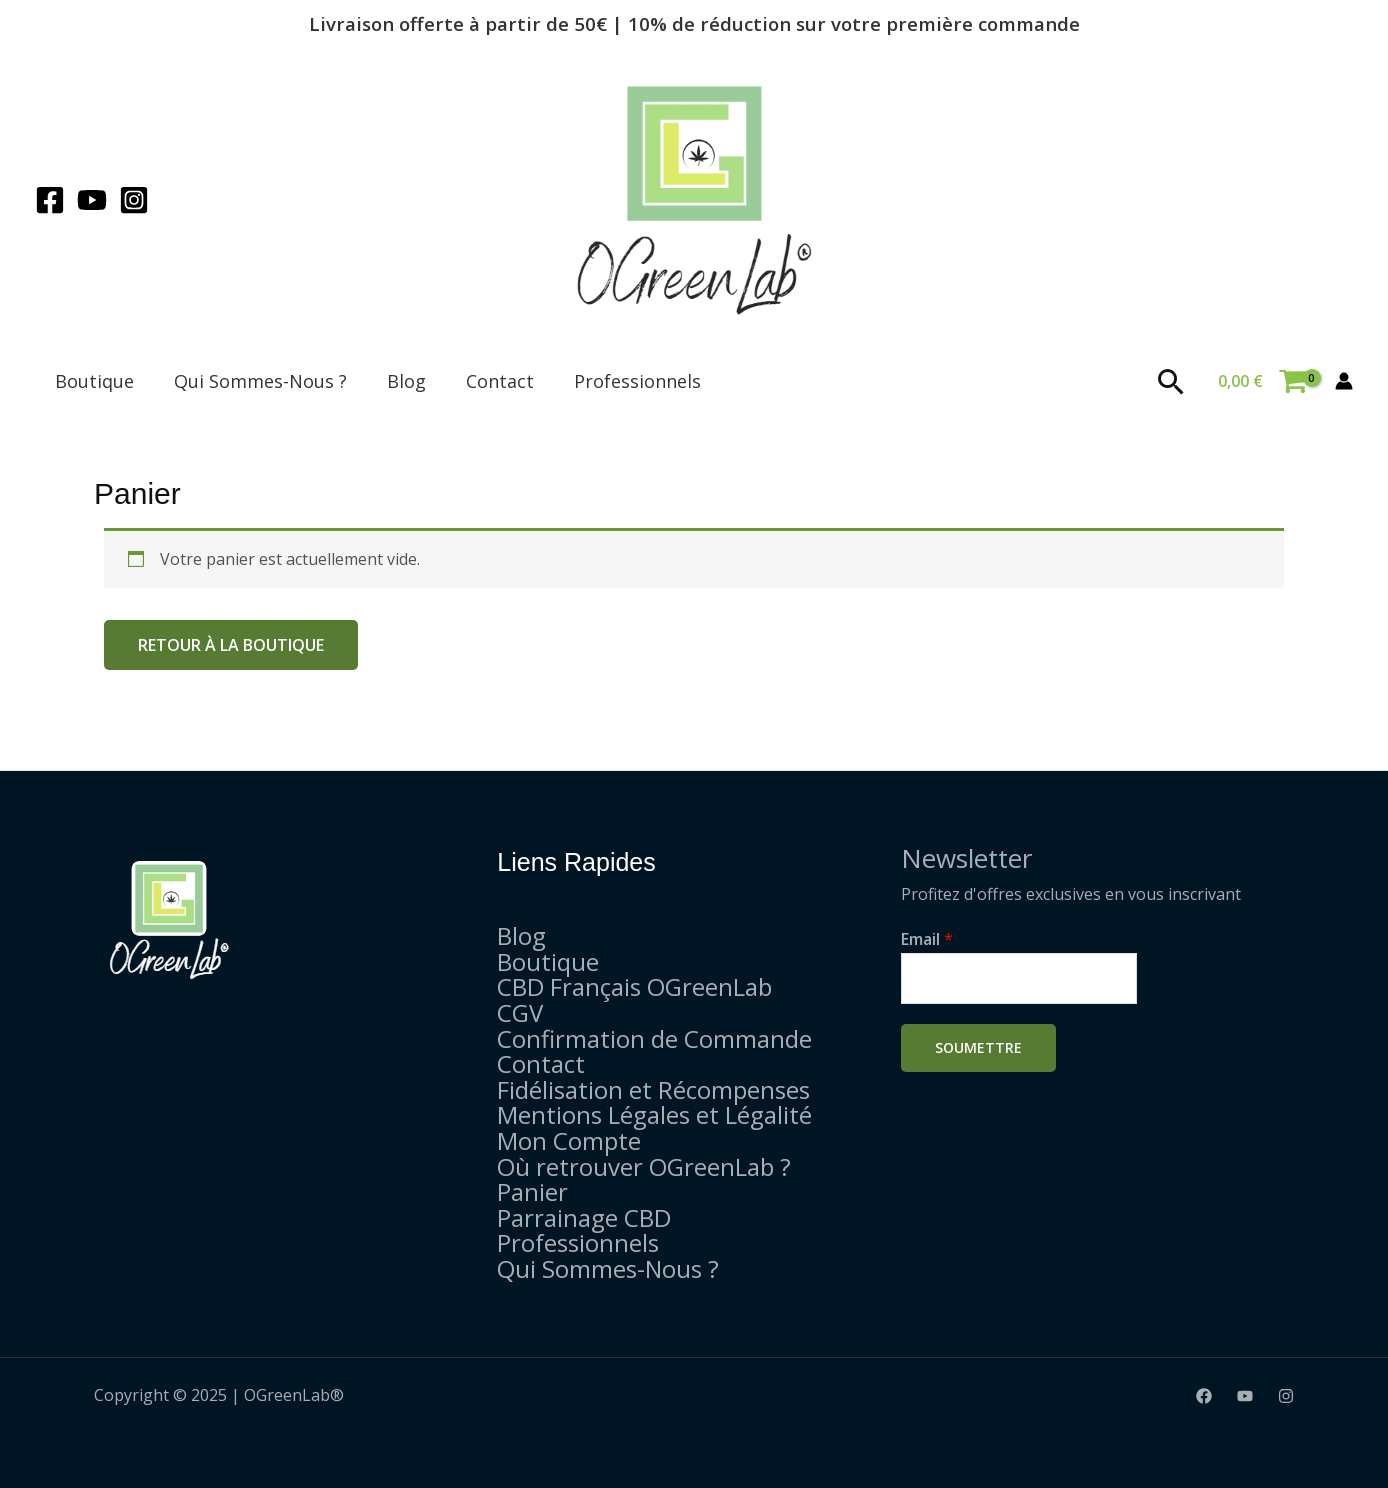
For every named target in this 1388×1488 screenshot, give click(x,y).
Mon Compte (569, 1140)
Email (927, 939)
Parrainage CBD (584, 1217)
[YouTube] (92, 200)
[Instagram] (134, 200)
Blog (406, 381)
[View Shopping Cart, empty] (1262, 381)
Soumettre (978, 1047)
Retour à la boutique (231, 645)
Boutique (94, 381)
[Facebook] (50, 200)
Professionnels (637, 381)
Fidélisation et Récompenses (653, 1089)
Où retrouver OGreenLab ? (644, 1166)
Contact (500, 381)
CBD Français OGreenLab (634, 986)
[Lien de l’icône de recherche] (1171, 381)
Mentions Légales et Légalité (654, 1114)
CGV (520, 1012)
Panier (532, 1191)
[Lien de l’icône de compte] (1344, 381)
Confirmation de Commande (654, 1038)
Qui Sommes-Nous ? (260, 381)
